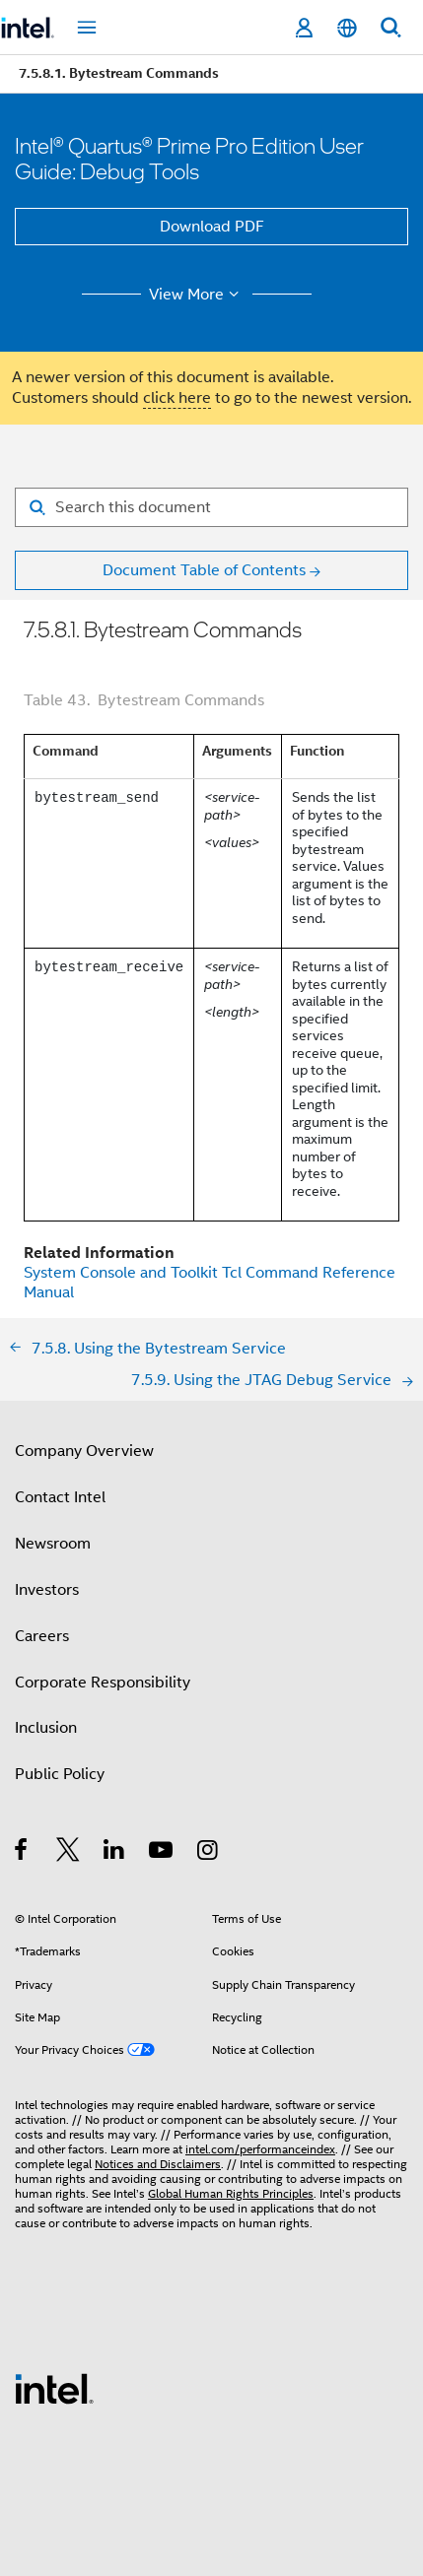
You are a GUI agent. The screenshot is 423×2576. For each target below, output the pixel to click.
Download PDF (212, 226)
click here (177, 398)
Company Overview (84, 1451)
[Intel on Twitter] (68, 1853)
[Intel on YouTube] (162, 1853)
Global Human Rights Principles (231, 2193)
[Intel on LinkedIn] (115, 1853)
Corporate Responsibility (102, 1682)
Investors (47, 1590)
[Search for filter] (211, 507)
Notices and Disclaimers (158, 2163)
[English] (347, 28)
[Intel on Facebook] (22, 1853)
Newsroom (53, 1543)
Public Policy (60, 1774)
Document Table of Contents (204, 570)
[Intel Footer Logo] (54, 2388)
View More (197, 294)
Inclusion (46, 1728)
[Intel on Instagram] (208, 1853)
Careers (42, 1636)
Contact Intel (60, 1497)
